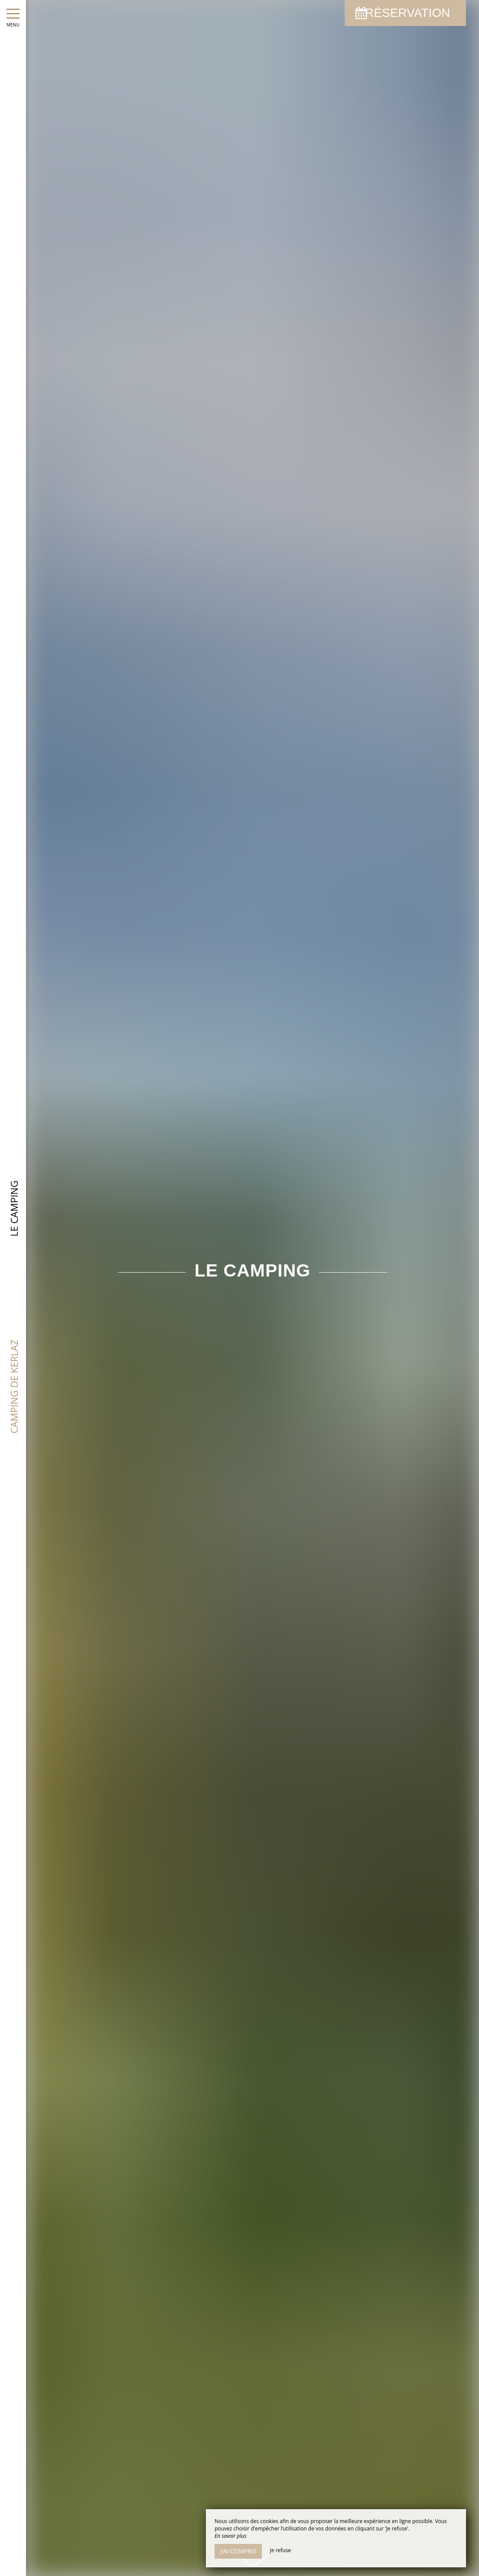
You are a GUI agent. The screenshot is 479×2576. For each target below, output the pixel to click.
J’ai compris (238, 2551)
